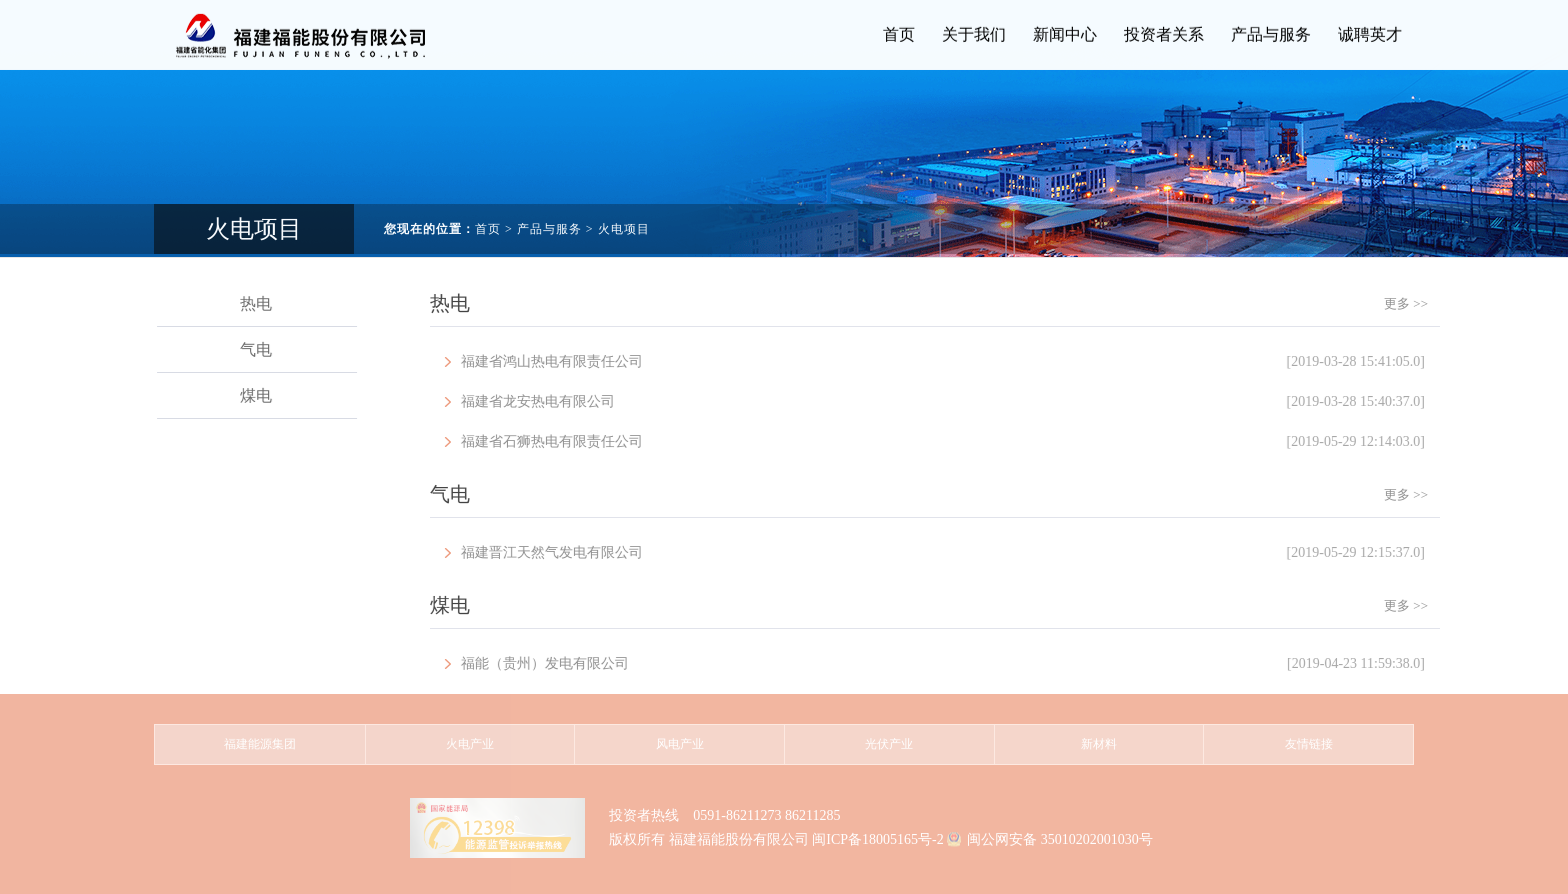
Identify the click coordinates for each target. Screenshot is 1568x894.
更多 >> (1433, 303)
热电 (264, 303)
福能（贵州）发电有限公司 (970, 664)
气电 (264, 349)
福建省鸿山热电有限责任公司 (970, 362)
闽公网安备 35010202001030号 (1060, 839)
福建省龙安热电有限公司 (970, 402)
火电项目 (624, 214)
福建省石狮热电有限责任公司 (970, 442)
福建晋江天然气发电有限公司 (970, 553)
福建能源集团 (260, 744)
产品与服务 (549, 214)
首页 (488, 214)
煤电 (264, 395)
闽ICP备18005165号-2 (877, 839)
